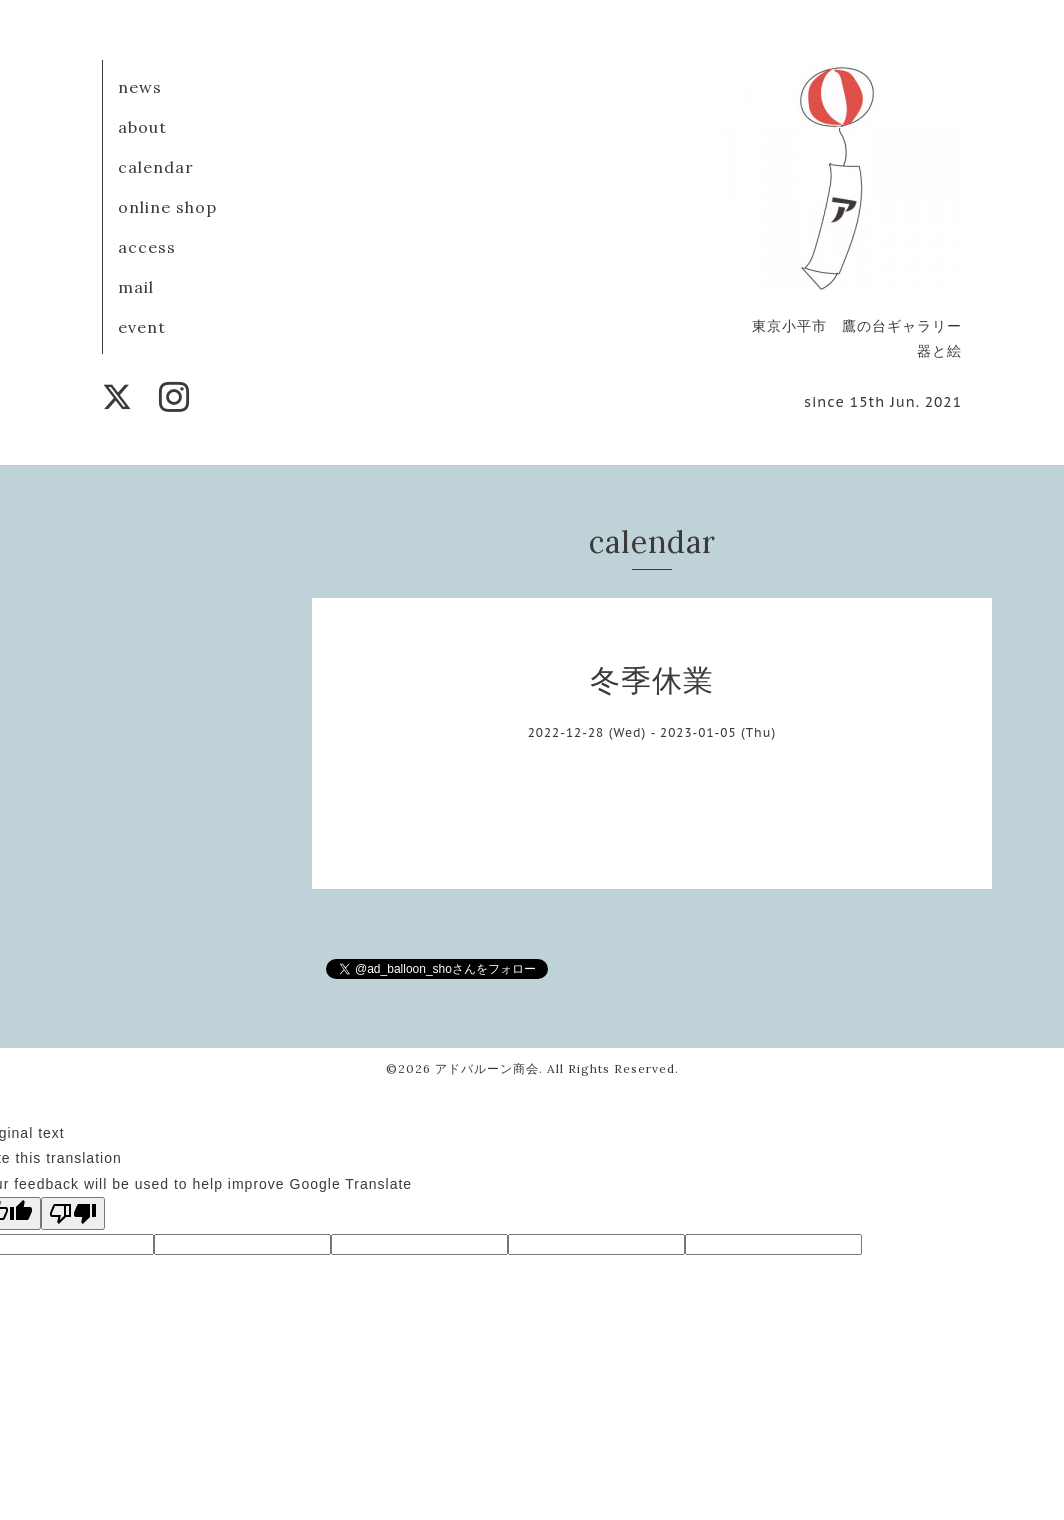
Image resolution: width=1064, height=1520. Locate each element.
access (147, 247)
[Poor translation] (73, 1213)
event (142, 327)
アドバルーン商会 (487, 1068)
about (142, 127)
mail (136, 287)
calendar (156, 167)
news (140, 87)
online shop (167, 207)
